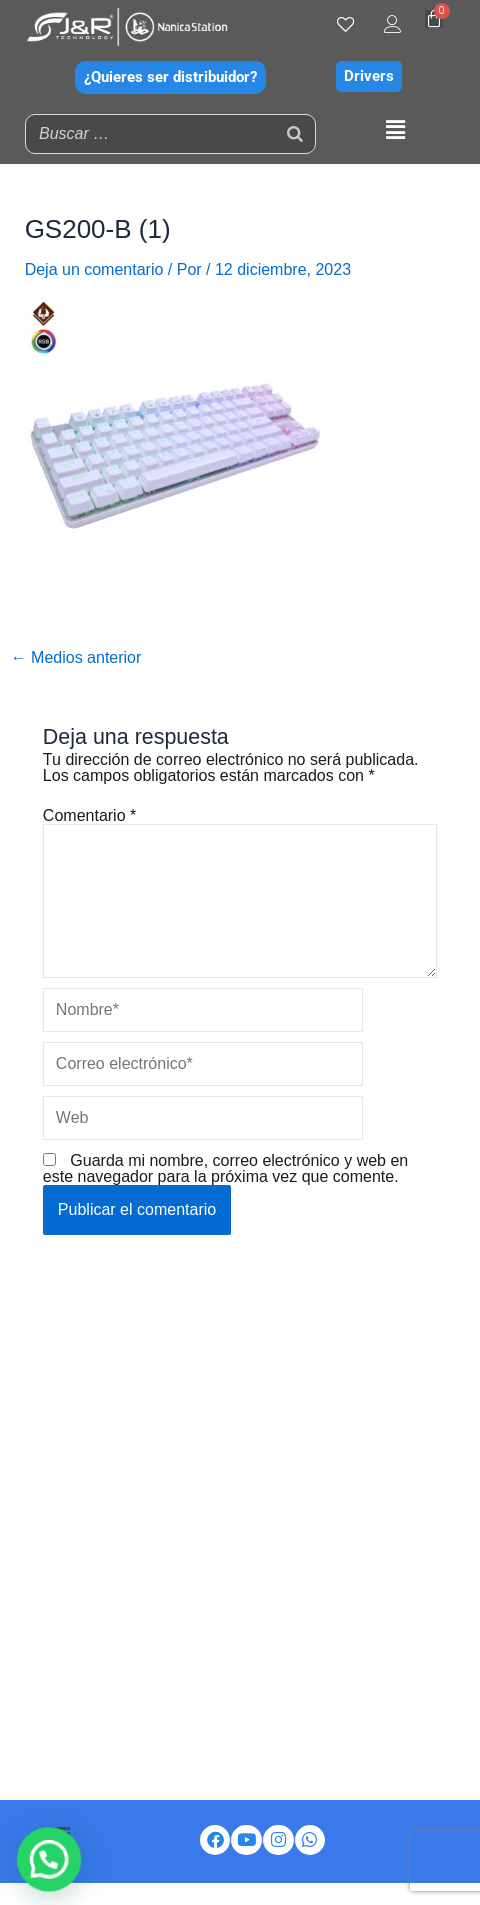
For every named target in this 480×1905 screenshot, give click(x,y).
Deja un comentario (94, 269)
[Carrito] (434, 19)
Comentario (89, 815)
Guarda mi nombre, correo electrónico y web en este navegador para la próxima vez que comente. (225, 1168)
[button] (395, 131)
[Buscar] (295, 134)
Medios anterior (76, 658)
